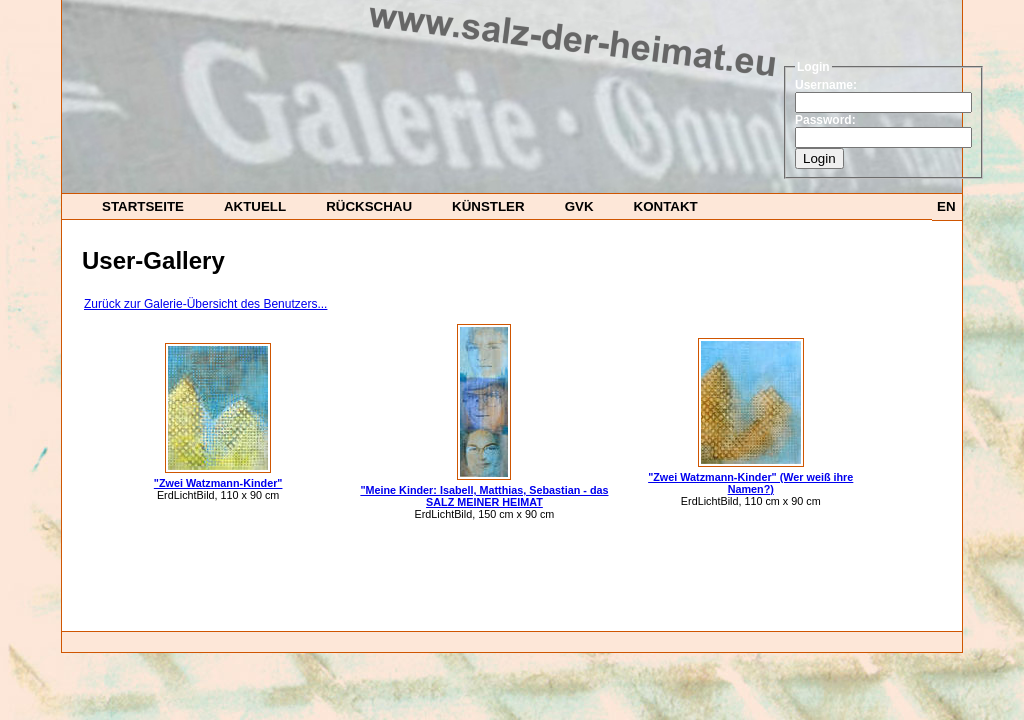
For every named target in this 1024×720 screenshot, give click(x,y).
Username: (826, 85)
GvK (579, 206)
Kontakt (666, 206)
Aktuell (255, 206)
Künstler (488, 206)
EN (946, 206)
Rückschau (369, 206)
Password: (825, 120)
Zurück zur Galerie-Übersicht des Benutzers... (205, 304)
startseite (143, 206)
